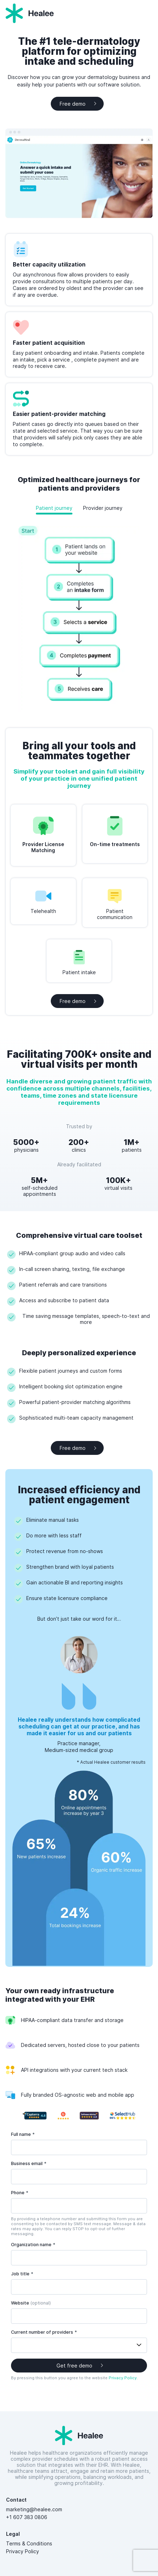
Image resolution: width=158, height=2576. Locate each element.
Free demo (73, 104)
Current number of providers (44, 2332)
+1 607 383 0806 (26, 2517)
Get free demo (74, 2366)
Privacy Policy (123, 2377)
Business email (29, 2163)
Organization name (33, 2244)
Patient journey (54, 508)
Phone (19, 2192)
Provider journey (102, 508)
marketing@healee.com (34, 2509)
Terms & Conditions (30, 2543)
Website (31, 2303)
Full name (23, 2134)
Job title (22, 2273)
